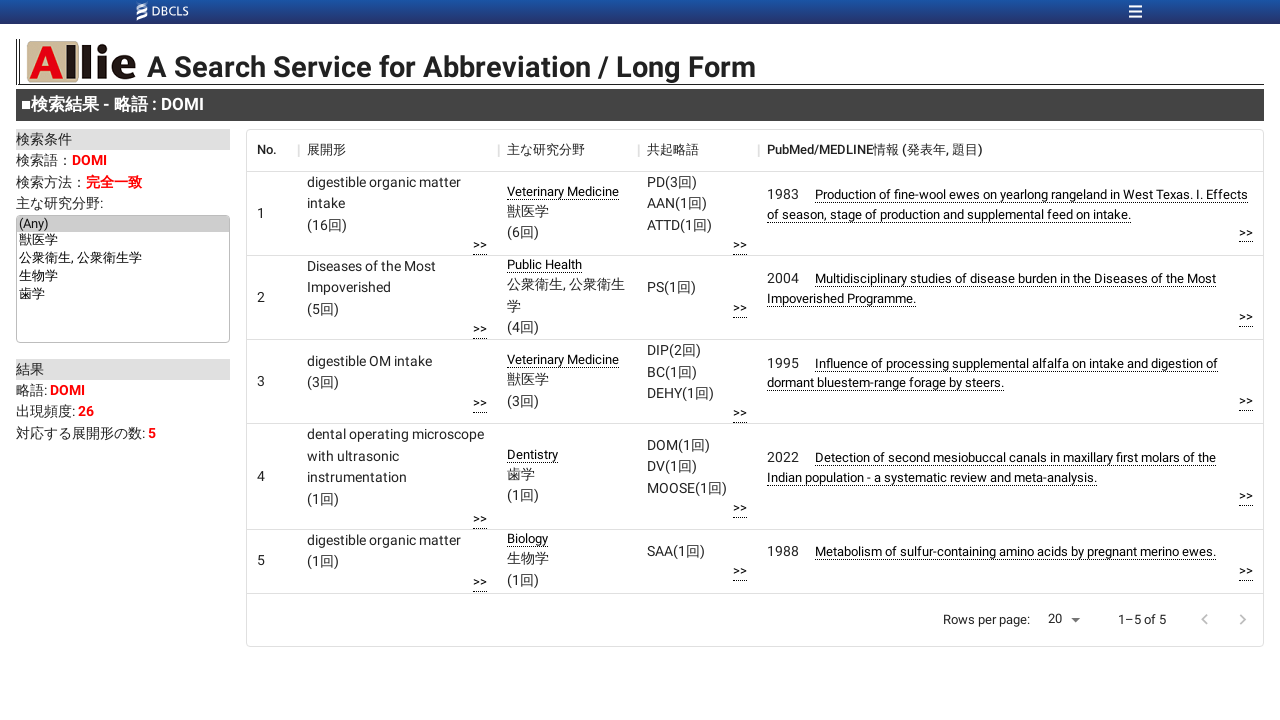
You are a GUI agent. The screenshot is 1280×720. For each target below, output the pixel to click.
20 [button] (1055, 618)
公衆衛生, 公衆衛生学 (123, 259)
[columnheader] (272, 150)
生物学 (123, 277)
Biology (527, 538)
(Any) (123, 224)
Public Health (544, 264)
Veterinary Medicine (563, 191)
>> (480, 244)
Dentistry (532, 454)
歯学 (123, 295)
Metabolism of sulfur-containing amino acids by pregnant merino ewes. (1015, 551)
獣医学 (123, 241)
